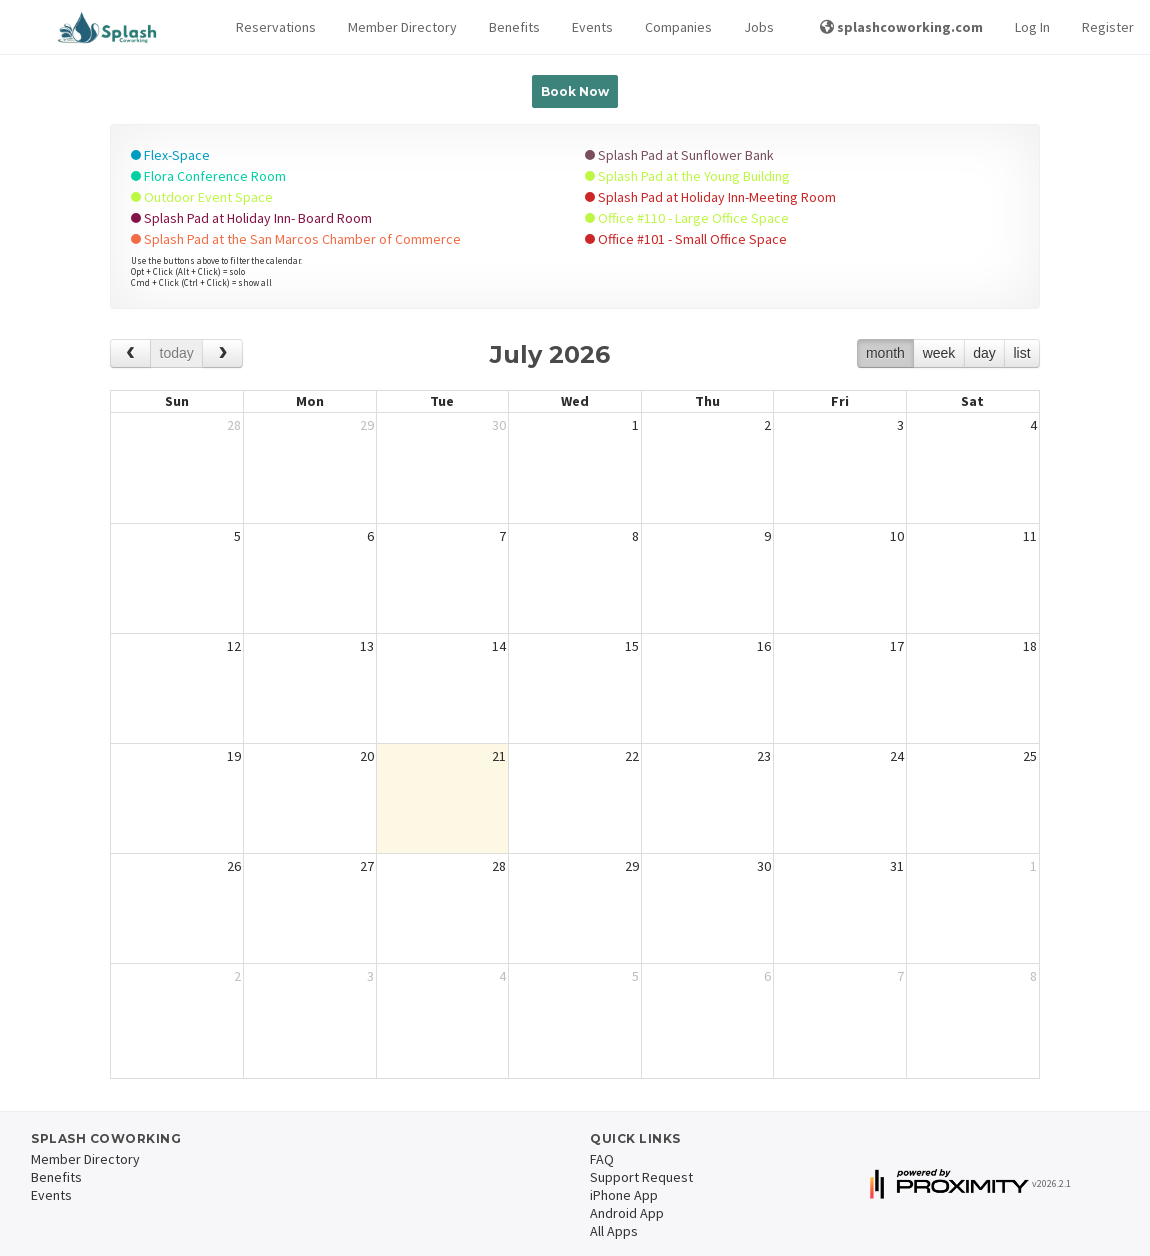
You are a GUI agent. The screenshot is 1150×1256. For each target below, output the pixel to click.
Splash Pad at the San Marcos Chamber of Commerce (296, 239)
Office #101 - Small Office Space (686, 239)
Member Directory (402, 27)
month (885, 353)
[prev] (130, 353)
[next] (222, 353)
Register (1108, 27)
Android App (627, 1213)
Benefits (514, 27)
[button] (276, 27)
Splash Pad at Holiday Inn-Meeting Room (710, 197)
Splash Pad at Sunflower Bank (679, 155)
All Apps (614, 1231)
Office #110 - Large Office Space (687, 218)
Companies (678, 27)
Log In (1032, 27)
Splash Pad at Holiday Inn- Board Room (251, 218)
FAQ (602, 1159)
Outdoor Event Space (202, 197)
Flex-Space (170, 155)
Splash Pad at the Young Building (687, 176)
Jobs (759, 27)
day (984, 353)
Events (592, 27)
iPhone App (624, 1195)
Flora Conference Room (208, 176)
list (1021, 353)
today (177, 353)
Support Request (641, 1177)
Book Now (575, 91)
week (939, 353)
